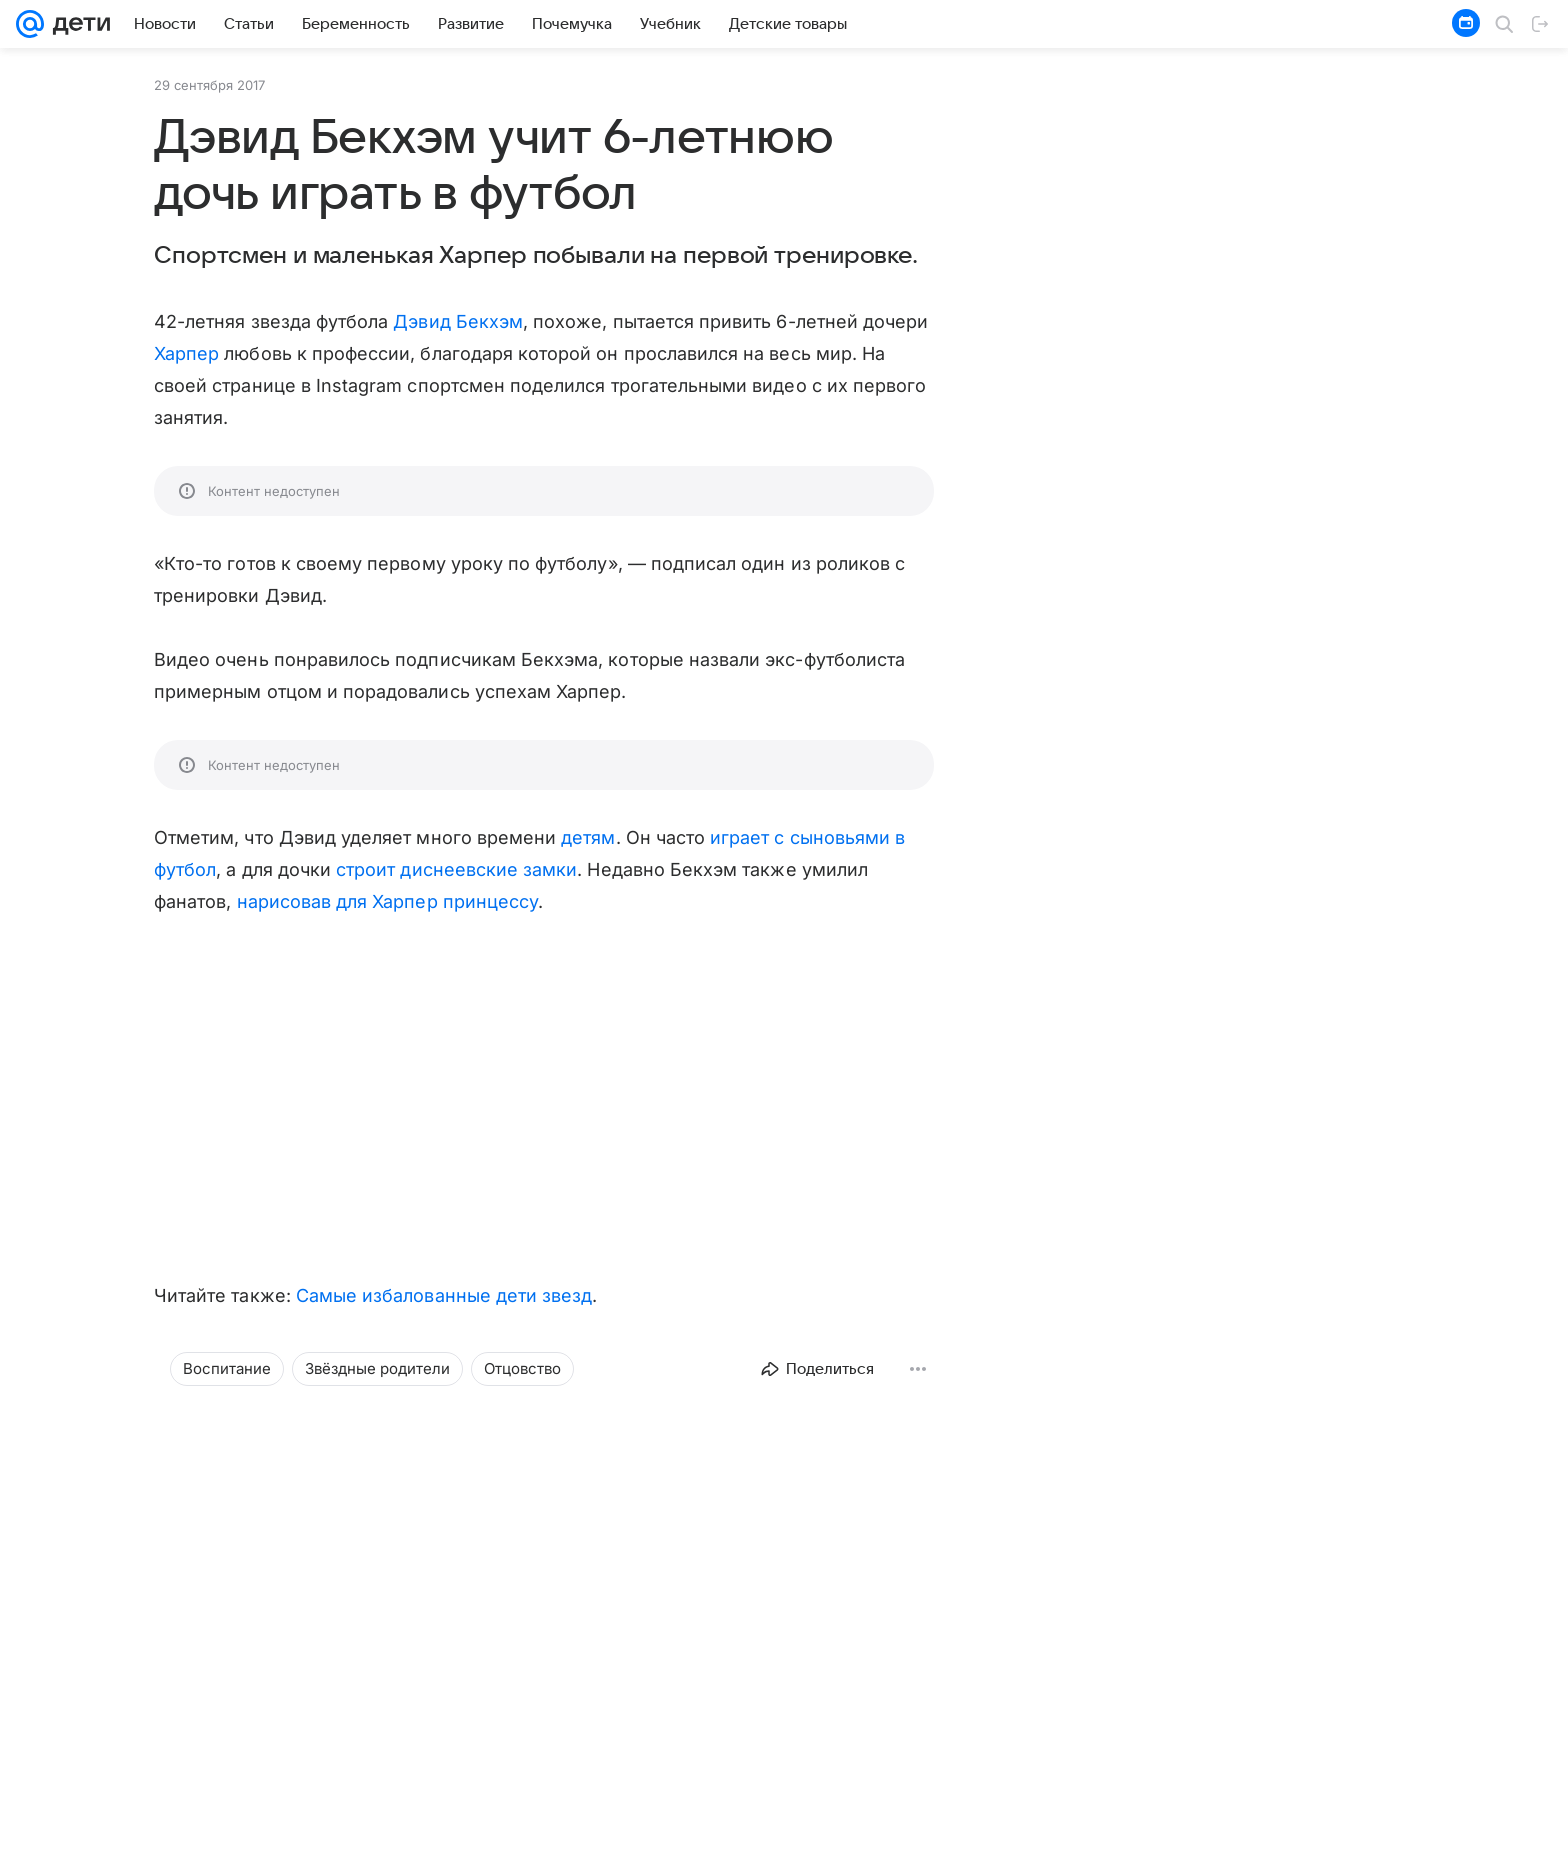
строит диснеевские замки (456, 869)
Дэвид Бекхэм (458, 321)
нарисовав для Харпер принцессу (388, 901)
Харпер (186, 353)
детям (588, 837)
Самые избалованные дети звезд (444, 1295)
